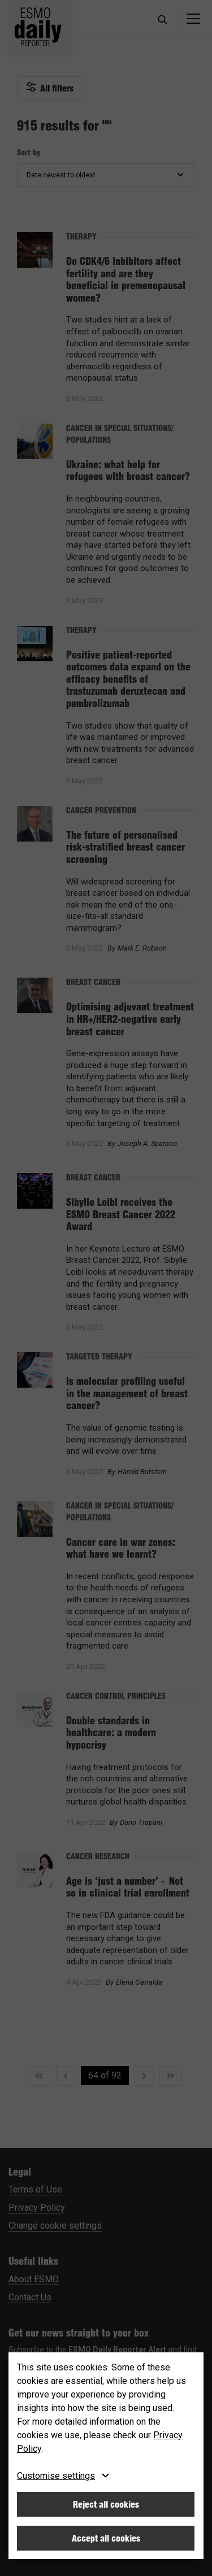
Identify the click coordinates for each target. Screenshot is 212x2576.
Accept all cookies (106, 2538)
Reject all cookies (106, 2504)
